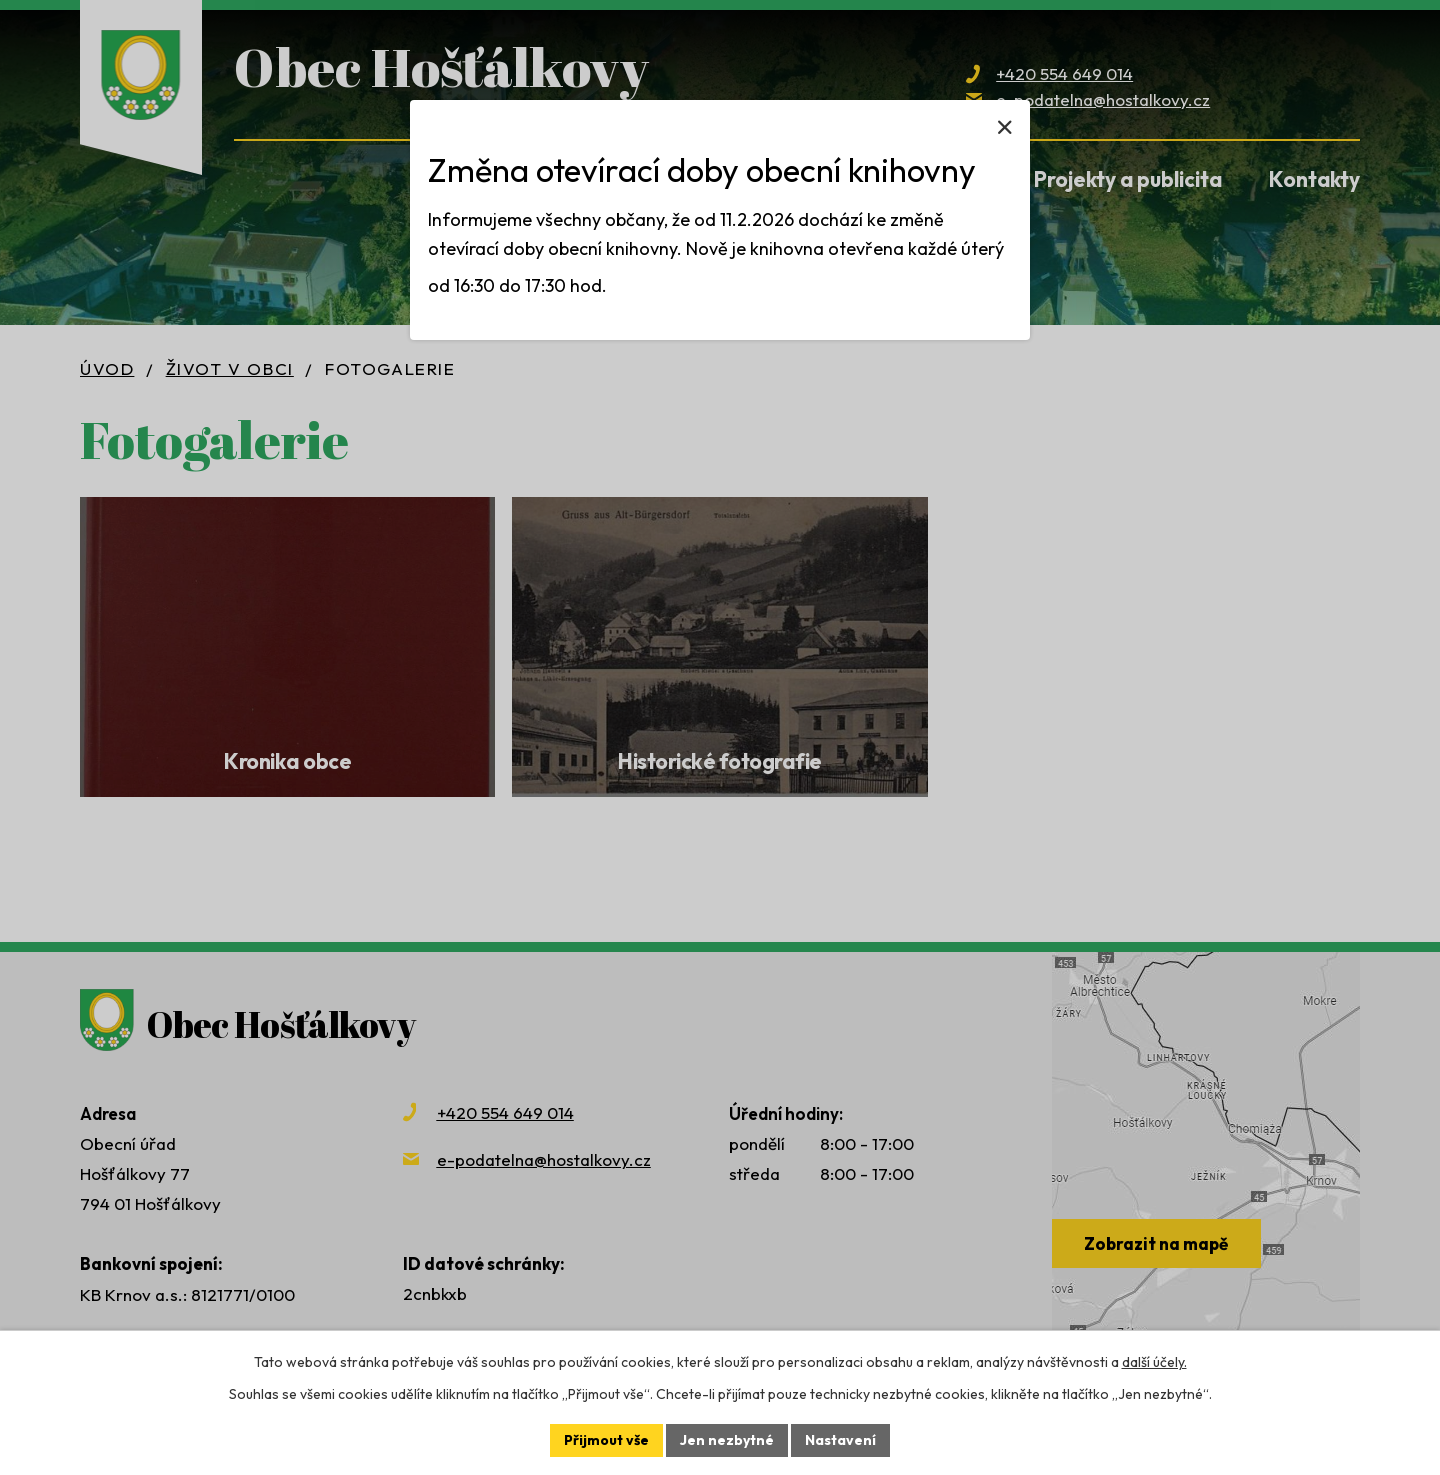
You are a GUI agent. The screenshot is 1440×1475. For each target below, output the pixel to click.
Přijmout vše (606, 1440)
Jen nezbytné (727, 1440)
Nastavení (840, 1440)
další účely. (1154, 1362)
